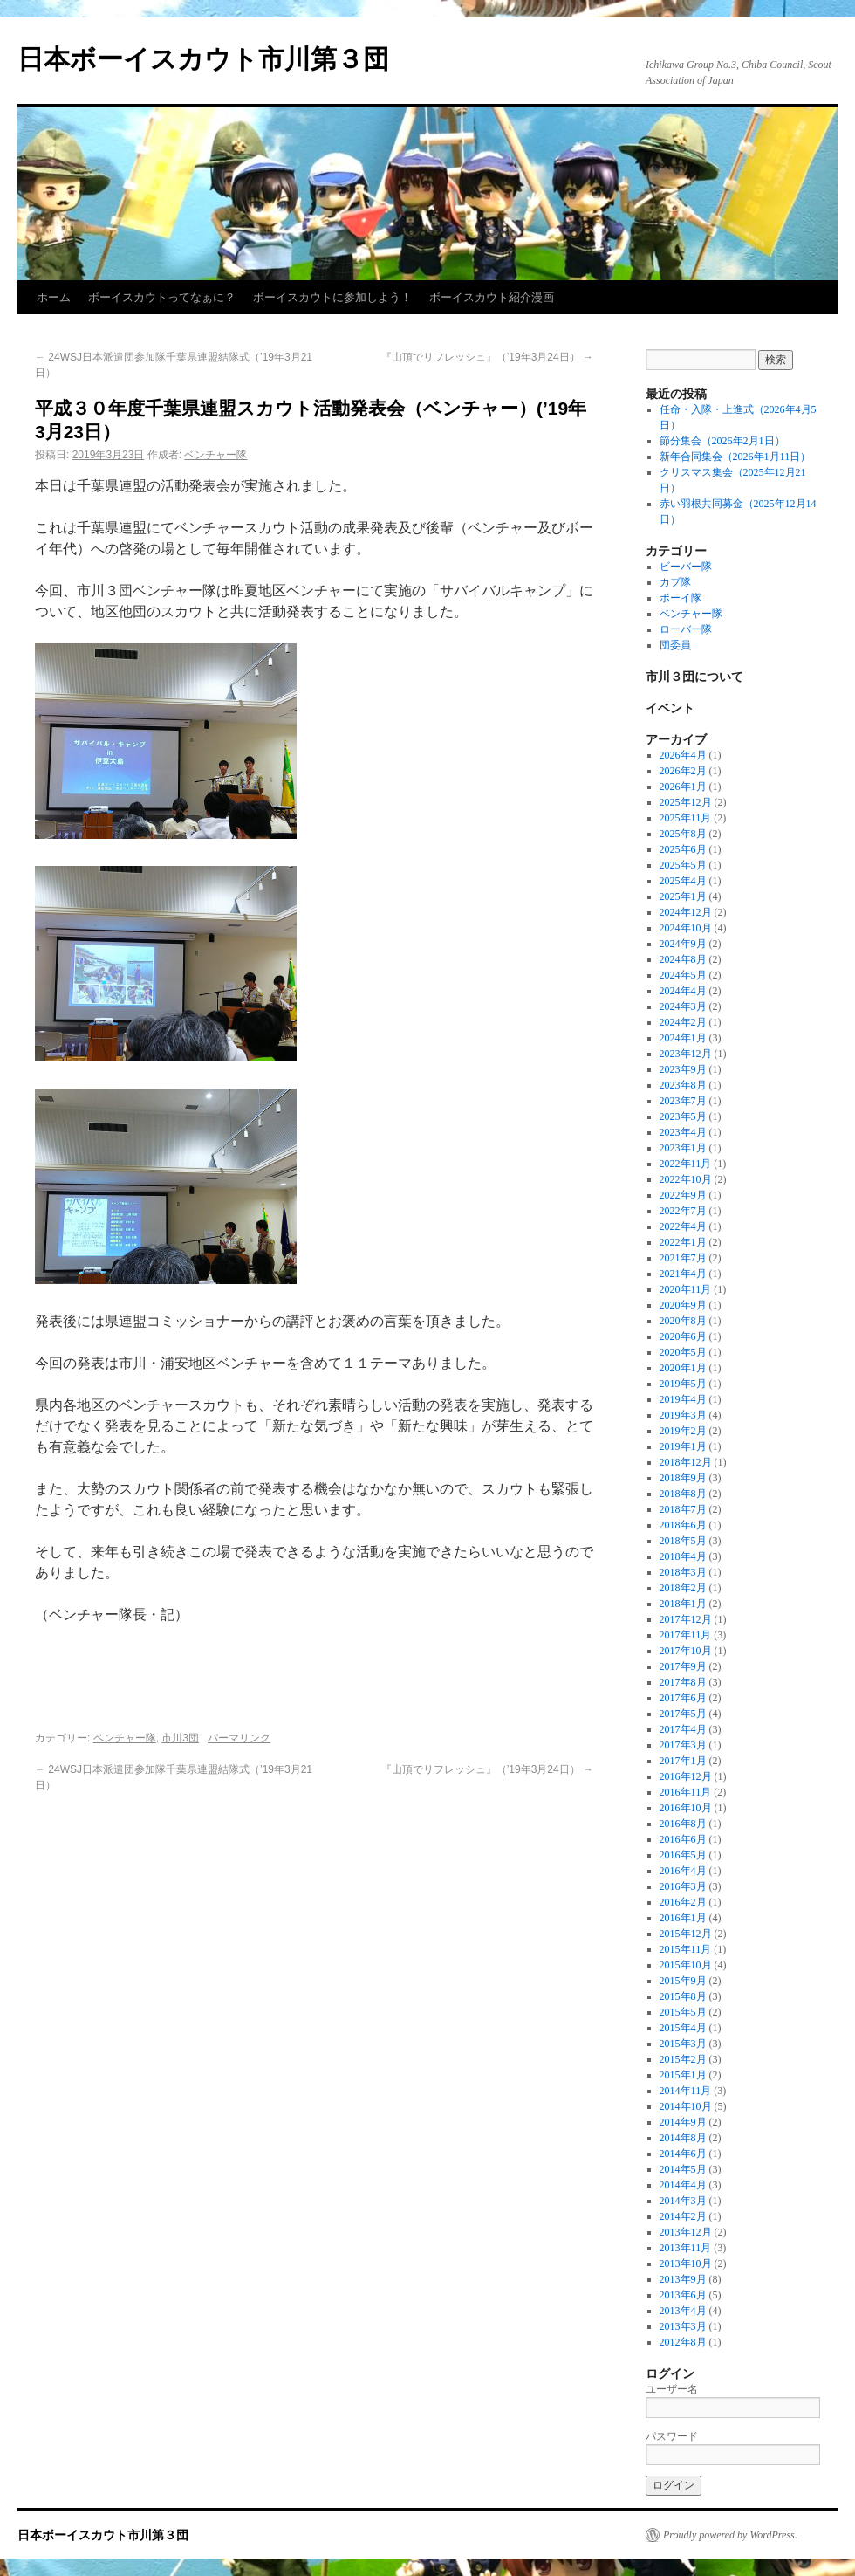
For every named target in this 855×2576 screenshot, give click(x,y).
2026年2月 (683, 771)
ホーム (54, 297)
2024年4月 (683, 991)
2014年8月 (683, 2138)
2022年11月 (686, 1163)
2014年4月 (683, 2185)
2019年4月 (683, 1399)
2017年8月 (683, 1682)
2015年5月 (683, 2012)
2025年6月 (683, 849)
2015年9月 (683, 1981)
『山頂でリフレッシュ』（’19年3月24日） (487, 357)
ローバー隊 (686, 629)
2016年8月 (683, 1823)
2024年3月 (683, 1006)
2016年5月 (683, 1855)
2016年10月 (686, 1808)
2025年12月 (686, 802)
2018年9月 (683, 1478)
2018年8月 (683, 1493)
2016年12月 (686, 1776)
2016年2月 (683, 1902)
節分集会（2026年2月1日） (722, 441)
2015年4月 (683, 2028)
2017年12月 (686, 1619)
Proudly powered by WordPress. (730, 2535)
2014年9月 (683, 2122)
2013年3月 (683, 2326)
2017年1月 (683, 1761)
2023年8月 (683, 1085)
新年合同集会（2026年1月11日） (735, 456)
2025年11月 (686, 818)
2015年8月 (683, 1996)
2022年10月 (686, 1179)
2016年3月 (683, 1886)
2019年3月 (683, 1415)
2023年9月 (683, 1069)
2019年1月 (683, 1446)
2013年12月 (686, 2232)
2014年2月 (683, 2216)
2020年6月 (683, 1336)
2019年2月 (683, 1431)
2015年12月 (686, 1933)
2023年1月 (683, 1148)
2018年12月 (686, 1462)
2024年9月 (683, 944)
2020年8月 (683, 1321)
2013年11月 (686, 2248)
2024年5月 (683, 975)
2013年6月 (683, 2295)
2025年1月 (683, 896)
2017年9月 (683, 1666)
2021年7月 (683, 1258)
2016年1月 (683, 1918)
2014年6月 (683, 2153)
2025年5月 (683, 865)
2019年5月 (683, 1383)
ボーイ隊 (680, 598)
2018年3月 (683, 1572)
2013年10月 (686, 2263)
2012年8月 (683, 2342)
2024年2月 (683, 1022)
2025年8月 (683, 834)
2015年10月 (686, 1965)
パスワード (672, 2436)
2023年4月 (683, 1132)
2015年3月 (683, 2043)
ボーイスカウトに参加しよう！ (332, 297)
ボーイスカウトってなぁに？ (162, 297)
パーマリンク (239, 1738)
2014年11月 (686, 2091)
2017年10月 (686, 1651)
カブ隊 (675, 582)
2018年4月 (683, 1556)
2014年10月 (686, 2106)
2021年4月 (683, 1273)
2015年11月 (686, 1949)
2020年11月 (686, 1289)
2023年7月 (683, 1101)
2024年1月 (683, 1038)
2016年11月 (686, 1792)
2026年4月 (683, 755)
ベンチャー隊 (215, 455)
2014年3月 (683, 2201)
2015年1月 (683, 2075)
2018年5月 (683, 1541)
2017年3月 (683, 1745)
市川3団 (180, 1738)
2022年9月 (683, 1195)
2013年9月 (683, 2279)
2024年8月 (683, 959)
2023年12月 (686, 1054)
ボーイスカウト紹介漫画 (491, 297)
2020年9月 (683, 1305)
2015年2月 (683, 2059)
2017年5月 (683, 1713)
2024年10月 (686, 928)
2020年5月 (683, 1352)
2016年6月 (683, 1839)
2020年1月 (683, 1368)
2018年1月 (683, 1603)
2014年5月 (683, 2169)
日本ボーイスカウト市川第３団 (203, 59)
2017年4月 (683, 1729)
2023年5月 (683, 1116)
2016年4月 (683, 1871)
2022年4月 (683, 1226)
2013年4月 (683, 2311)
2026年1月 (683, 786)
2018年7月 (683, 1509)
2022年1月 (683, 1242)
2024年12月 (686, 912)
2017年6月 (683, 1698)
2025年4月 (683, 881)
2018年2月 (683, 1588)
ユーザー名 (672, 2389)
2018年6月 (683, 1525)
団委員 (675, 645)
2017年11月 (686, 1635)
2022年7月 (683, 1211)
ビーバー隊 (686, 566)
